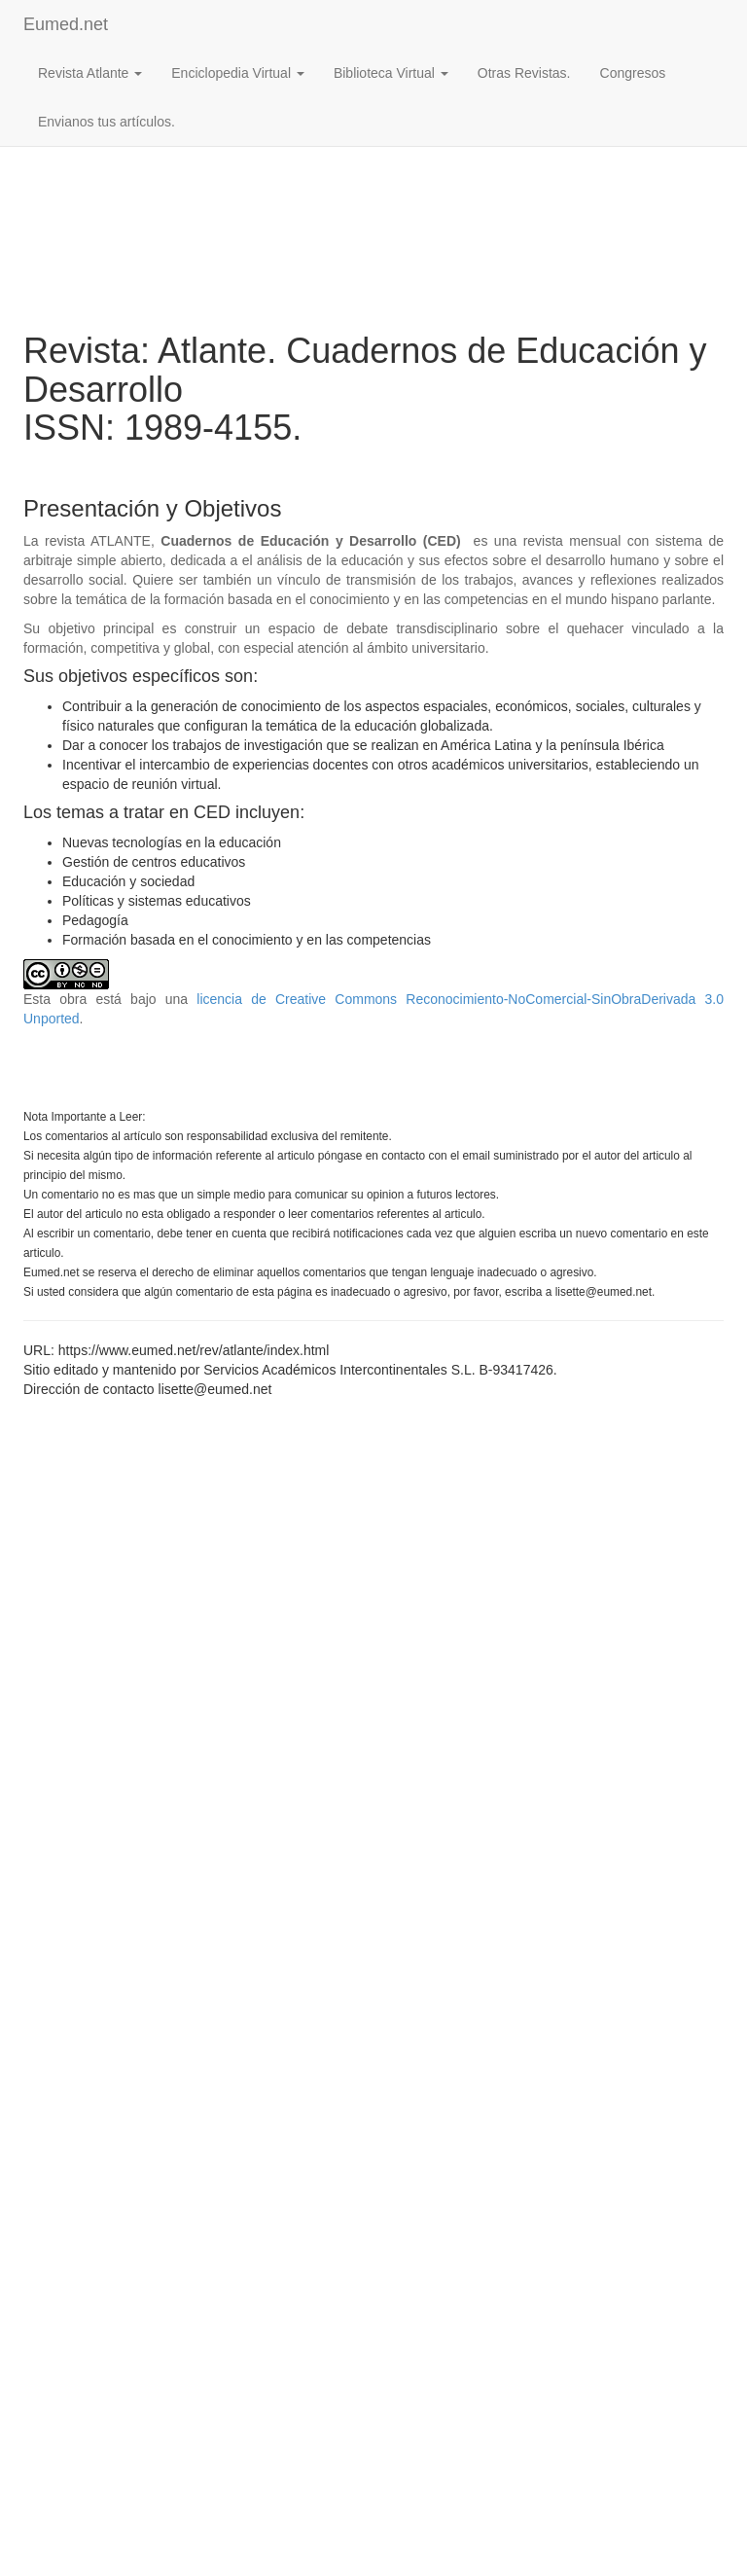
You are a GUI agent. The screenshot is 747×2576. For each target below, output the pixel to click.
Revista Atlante (90, 73)
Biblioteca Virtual (391, 73)
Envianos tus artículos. (106, 121)
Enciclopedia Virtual (237, 73)
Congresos (633, 73)
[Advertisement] (373, 176)
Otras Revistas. (524, 73)
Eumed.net (65, 24)
